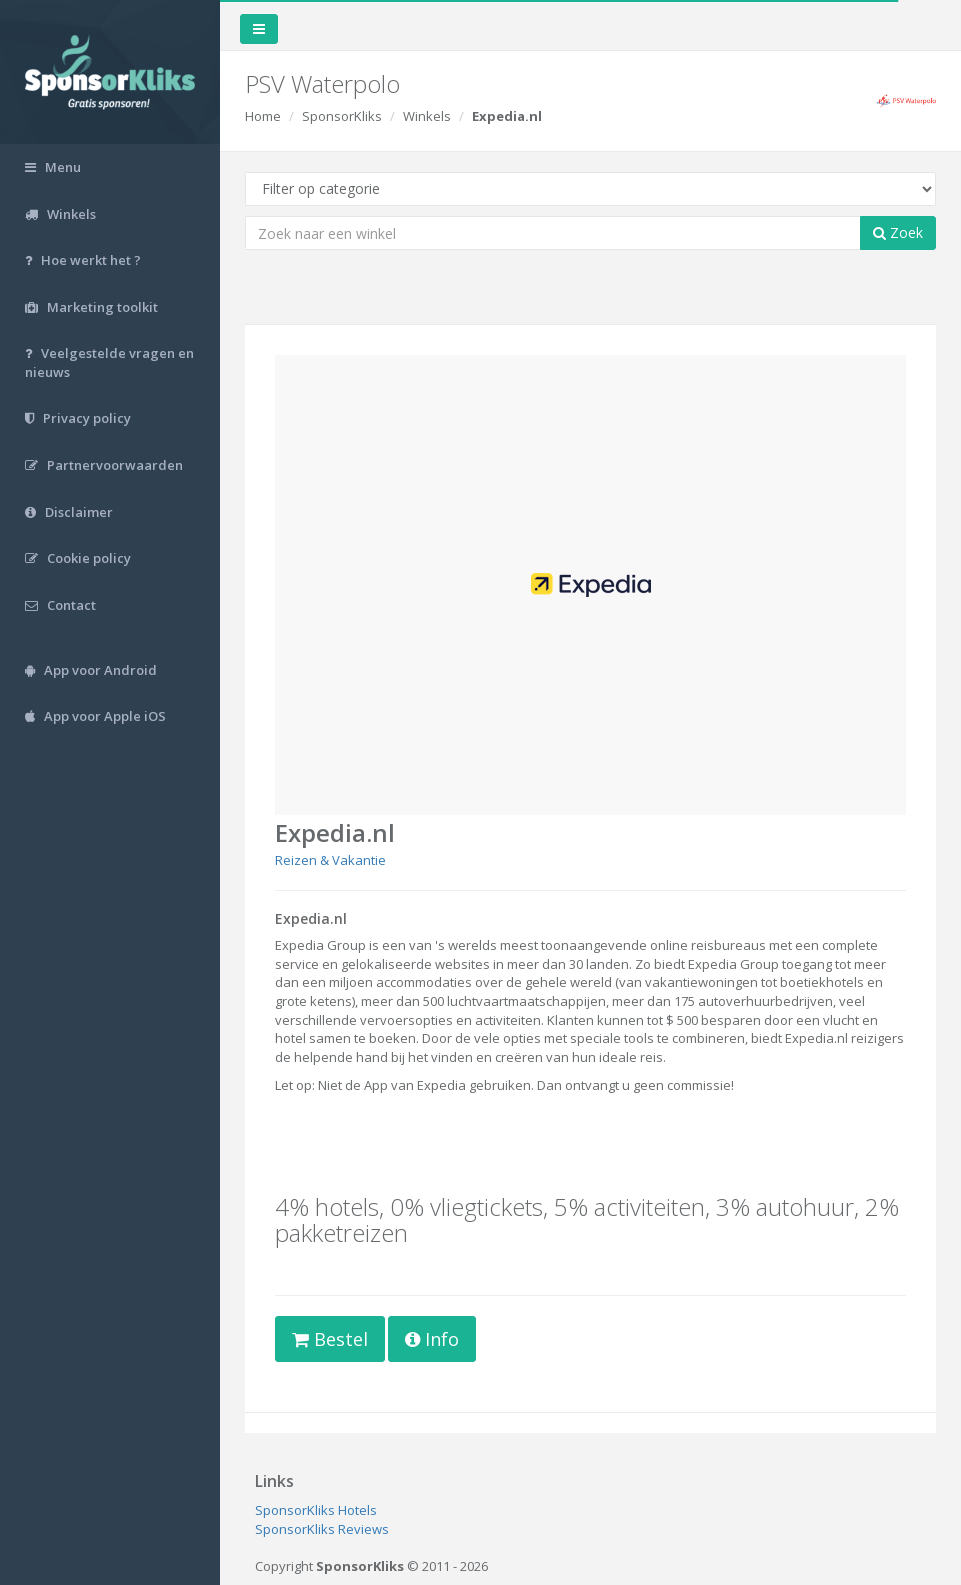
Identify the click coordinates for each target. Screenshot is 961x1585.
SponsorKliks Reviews (322, 1529)
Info (432, 1339)
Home (263, 116)
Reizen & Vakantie (330, 860)
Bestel (330, 1339)
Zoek (898, 232)
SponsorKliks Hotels (316, 1510)
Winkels (427, 116)
